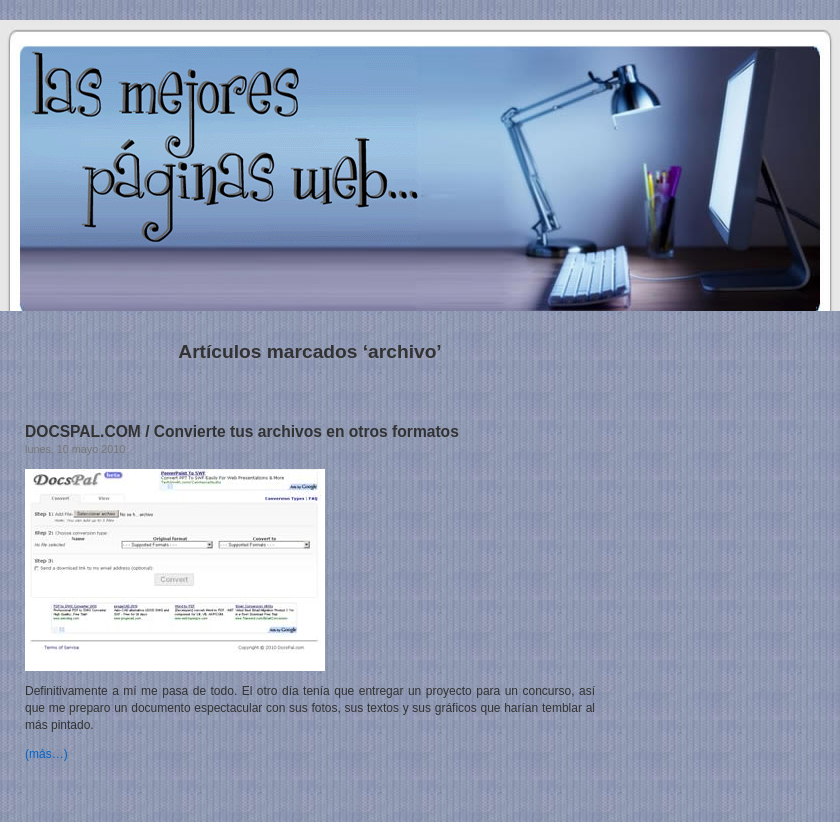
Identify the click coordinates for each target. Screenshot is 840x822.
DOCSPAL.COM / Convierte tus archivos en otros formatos (242, 431)
